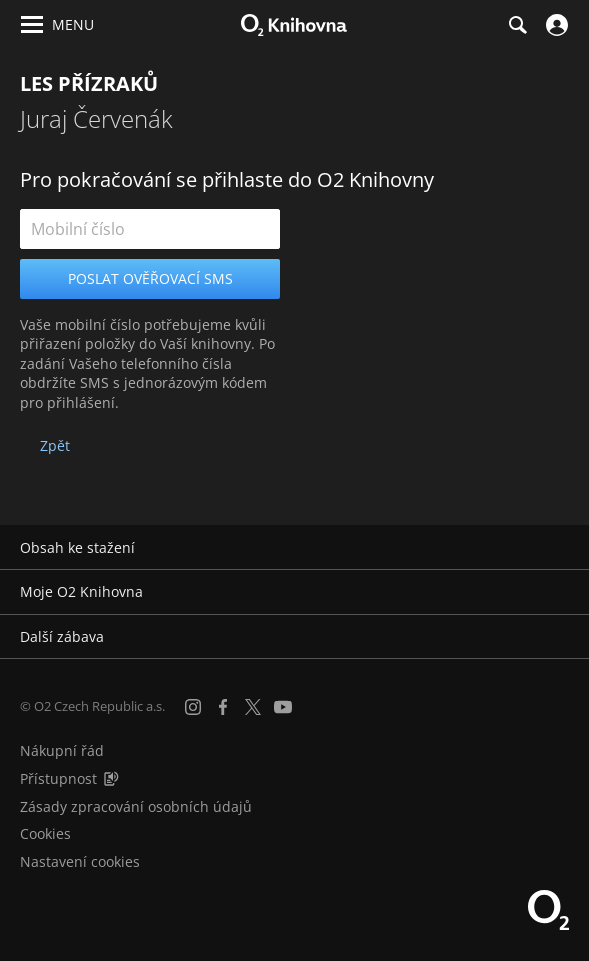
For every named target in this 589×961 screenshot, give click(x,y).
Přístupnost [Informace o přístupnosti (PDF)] (58, 778)
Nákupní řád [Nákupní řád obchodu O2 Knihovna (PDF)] (62, 750)
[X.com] (253, 707)
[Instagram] (193, 707)
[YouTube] (283, 707)
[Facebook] (223, 707)
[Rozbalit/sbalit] (561, 548)
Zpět (55, 445)
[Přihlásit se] (554, 25)
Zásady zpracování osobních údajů (136, 806)
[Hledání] (517, 25)
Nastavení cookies (80, 861)
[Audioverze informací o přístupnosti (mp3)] (111, 778)
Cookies (45, 833)
